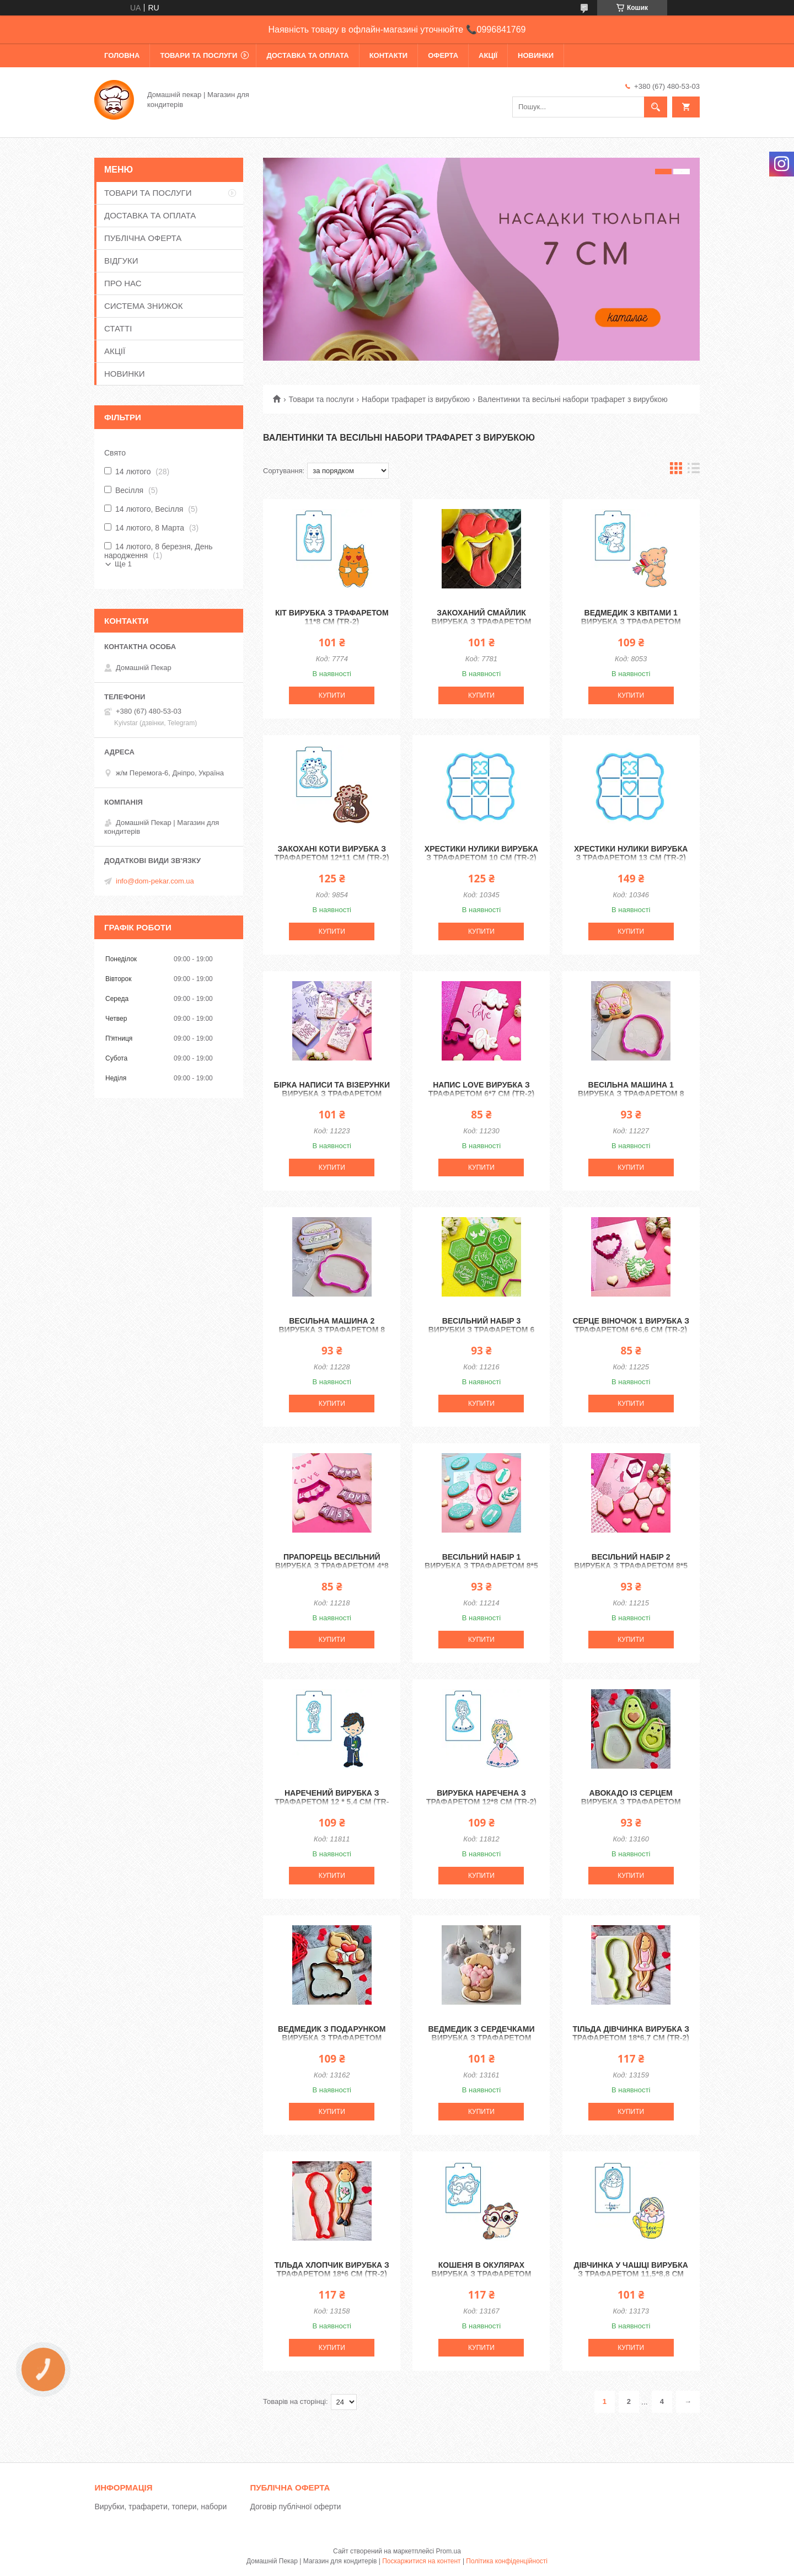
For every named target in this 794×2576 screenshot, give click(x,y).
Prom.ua (448, 2551)
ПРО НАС (123, 283)
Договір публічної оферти (295, 2506)
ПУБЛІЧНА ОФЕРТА (142, 238)
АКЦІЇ (488, 55)
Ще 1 (123, 564)
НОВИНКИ (536, 55)
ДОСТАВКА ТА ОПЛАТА (307, 55)
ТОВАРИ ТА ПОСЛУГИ (198, 55)
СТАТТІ (118, 328)
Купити (332, 695)
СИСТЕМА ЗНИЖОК (143, 305)
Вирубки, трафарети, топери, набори (160, 2506)
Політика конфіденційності (507, 2561)
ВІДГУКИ (121, 260)
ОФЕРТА (443, 55)
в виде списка (694, 470)
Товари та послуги (320, 399)
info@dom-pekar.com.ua (155, 881)
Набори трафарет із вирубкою (416, 399)
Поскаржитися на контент (421, 2561)
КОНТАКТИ (388, 55)
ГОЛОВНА (122, 55)
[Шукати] (655, 107)
